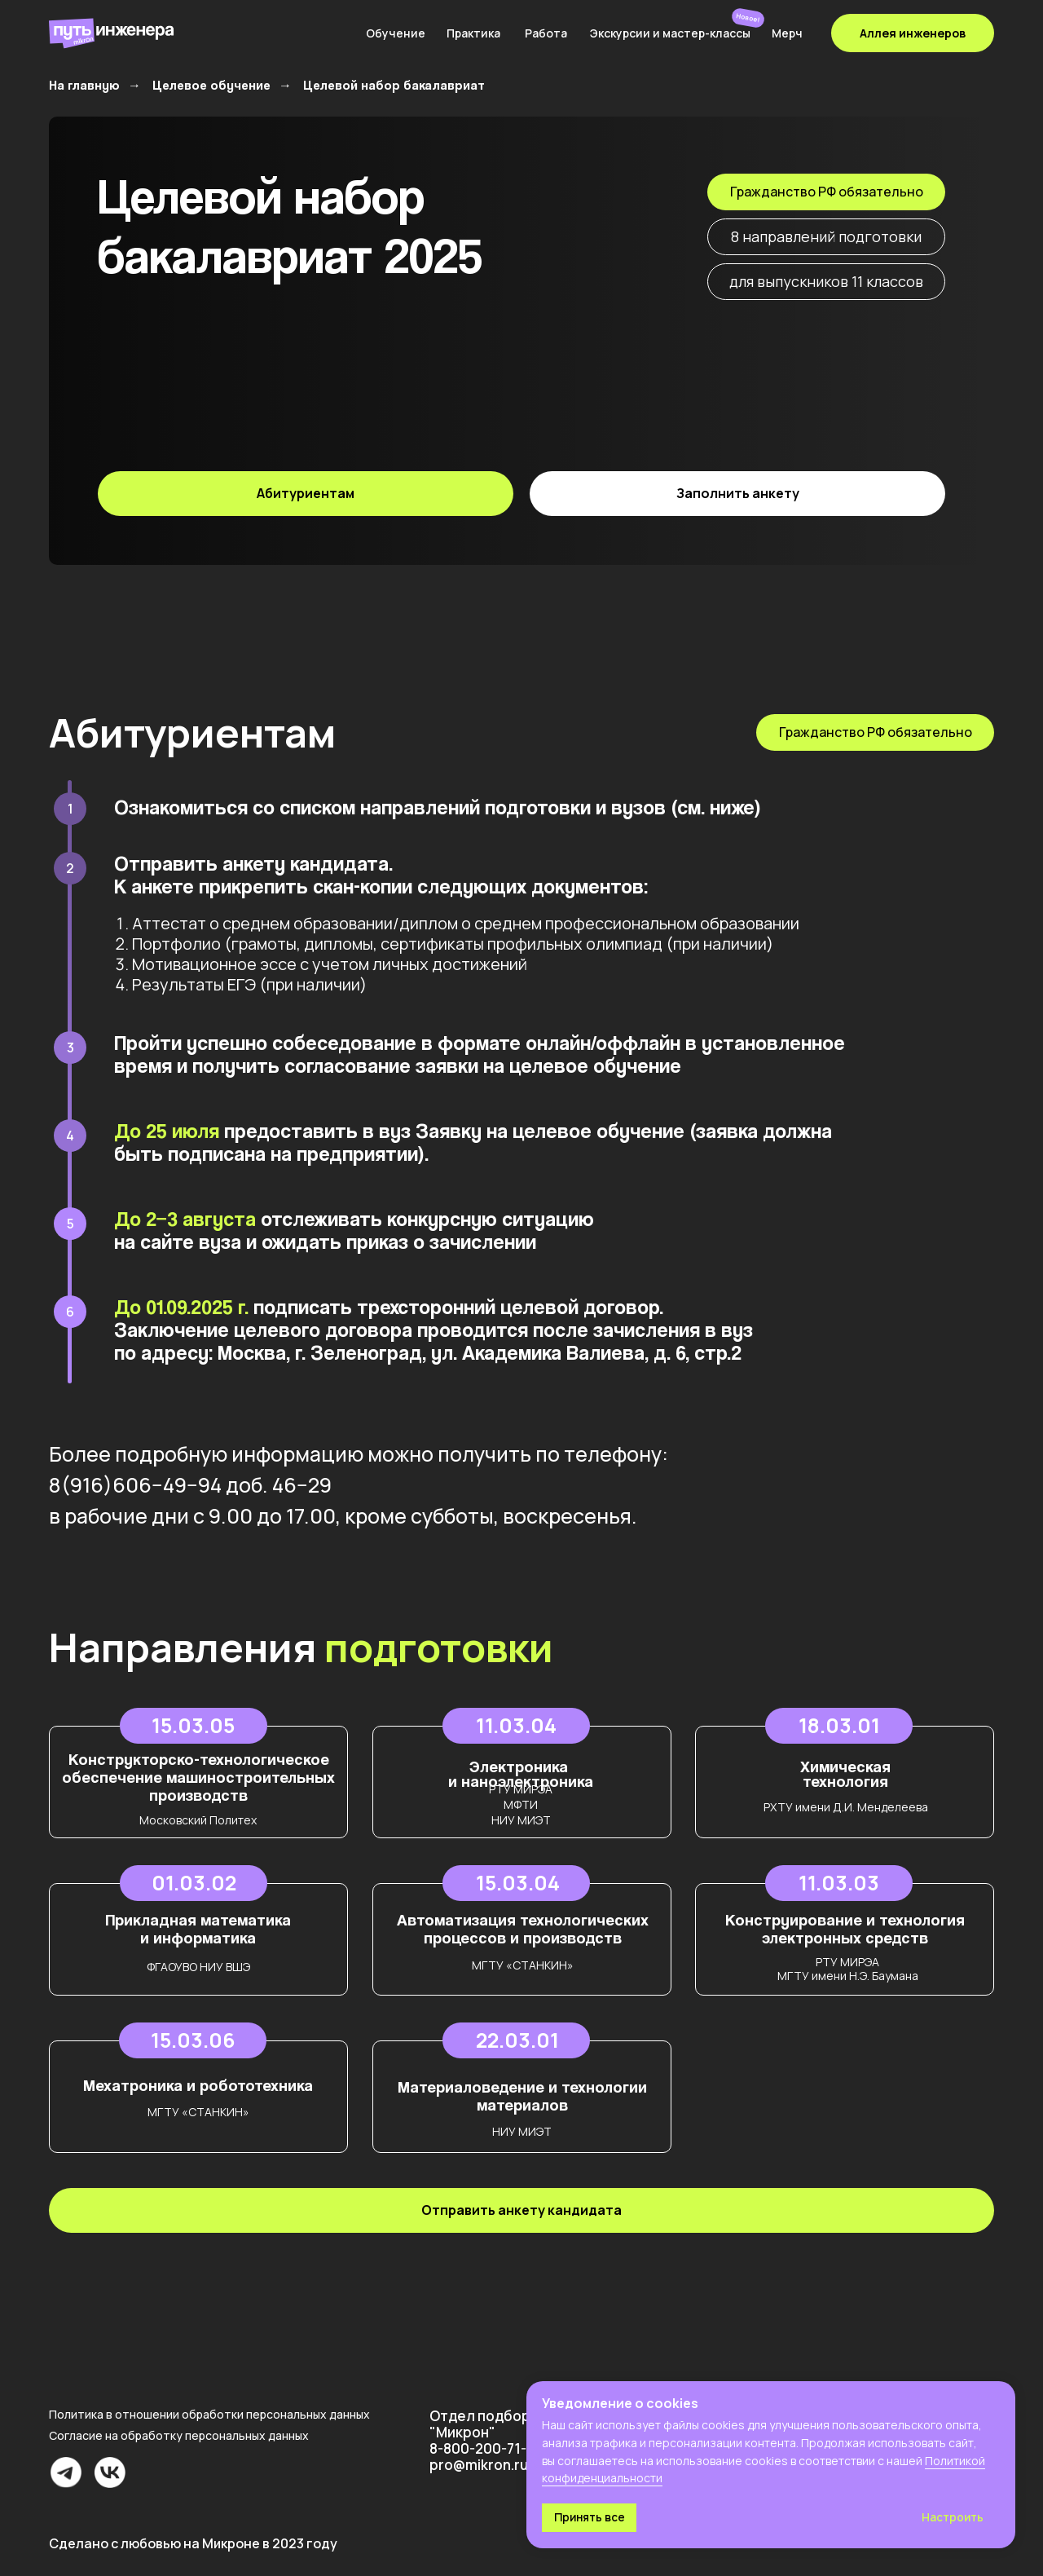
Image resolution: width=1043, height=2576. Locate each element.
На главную (84, 85)
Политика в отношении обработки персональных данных (209, 2414)
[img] (253, 33)
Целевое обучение (211, 85)
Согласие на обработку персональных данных (179, 2435)
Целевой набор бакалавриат (394, 85)
